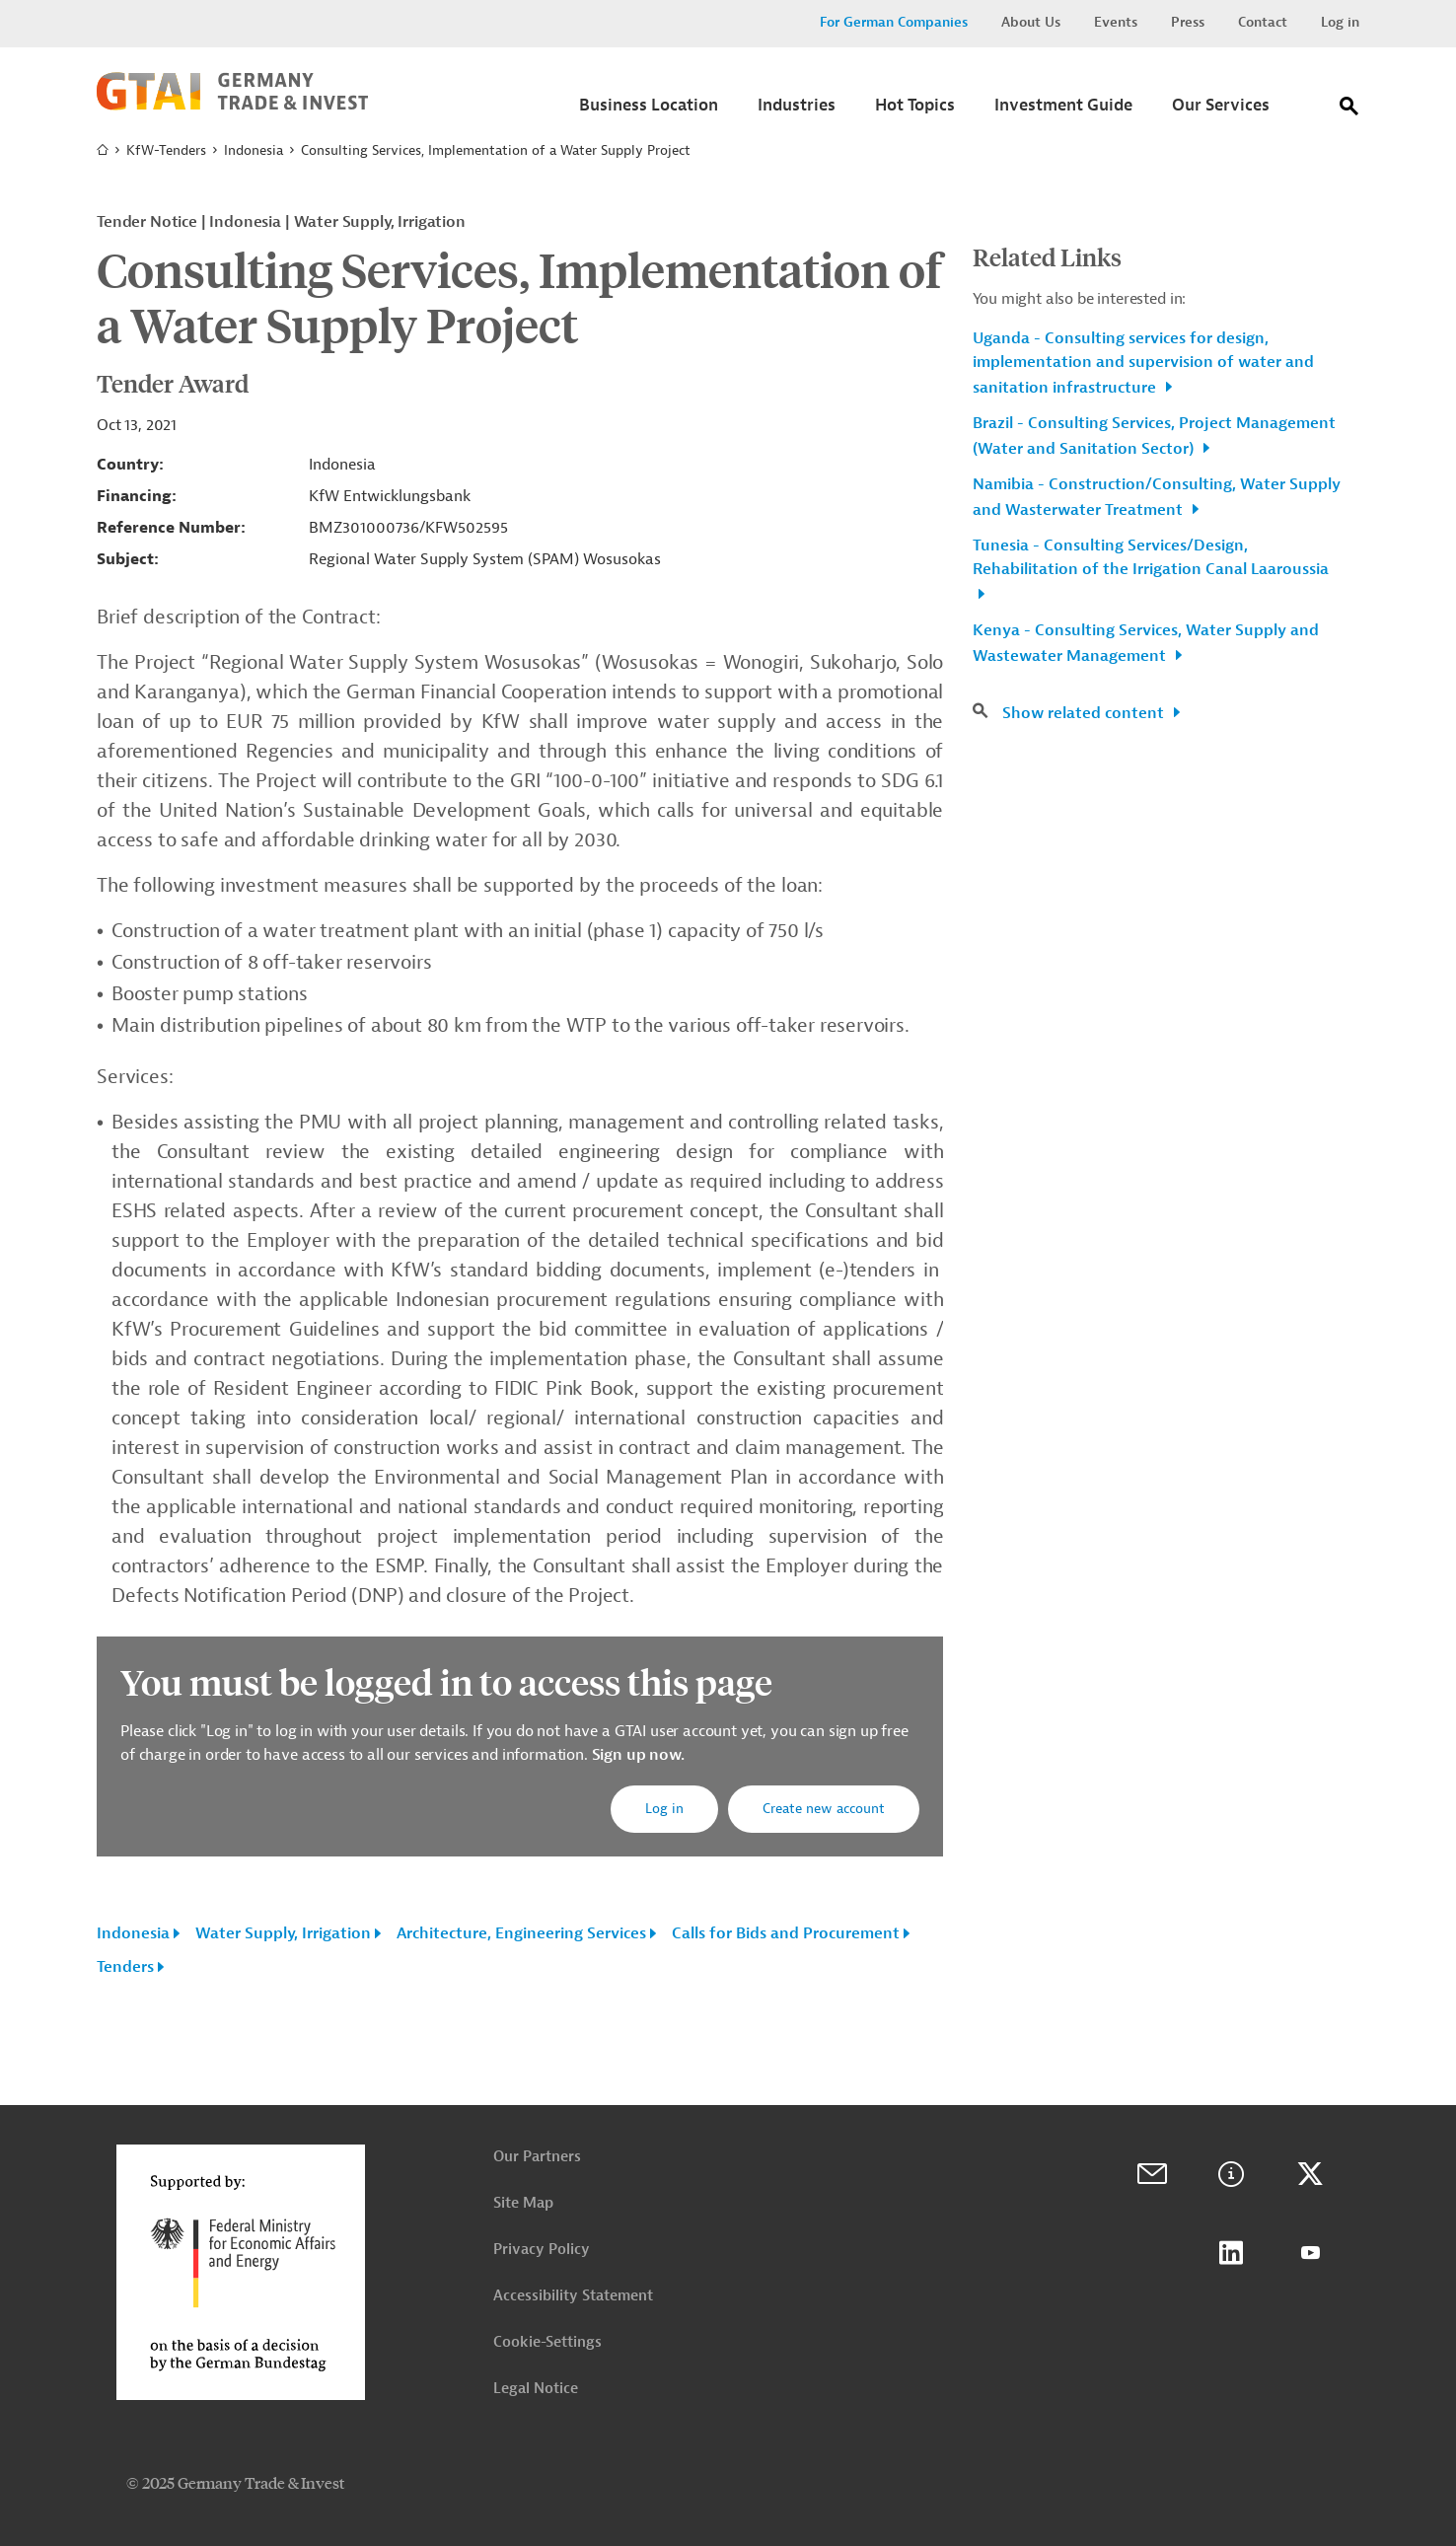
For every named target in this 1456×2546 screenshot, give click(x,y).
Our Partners (537, 2156)
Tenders (125, 1967)
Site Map (523, 2203)
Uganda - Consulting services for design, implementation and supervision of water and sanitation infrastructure (1143, 363)
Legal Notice (535, 2388)
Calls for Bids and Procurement (786, 1933)
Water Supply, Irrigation (283, 1933)
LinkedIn (1231, 2253)
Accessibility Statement (573, 2296)
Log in (1340, 22)
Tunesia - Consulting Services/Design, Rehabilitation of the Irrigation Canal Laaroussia (1151, 557)
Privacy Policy (541, 2249)
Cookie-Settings (547, 2342)
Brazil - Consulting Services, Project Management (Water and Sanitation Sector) (1154, 436)
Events (1115, 22)
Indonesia (253, 150)
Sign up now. (636, 1755)
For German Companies (894, 22)
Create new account (824, 1808)
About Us (1030, 22)
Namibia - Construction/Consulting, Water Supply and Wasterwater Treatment (1157, 497)
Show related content (1085, 713)
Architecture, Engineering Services (521, 1933)
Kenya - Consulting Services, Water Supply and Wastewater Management (1146, 643)
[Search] (1349, 110)
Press (1187, 22)
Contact (1262, 22)
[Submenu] (648, 111)
